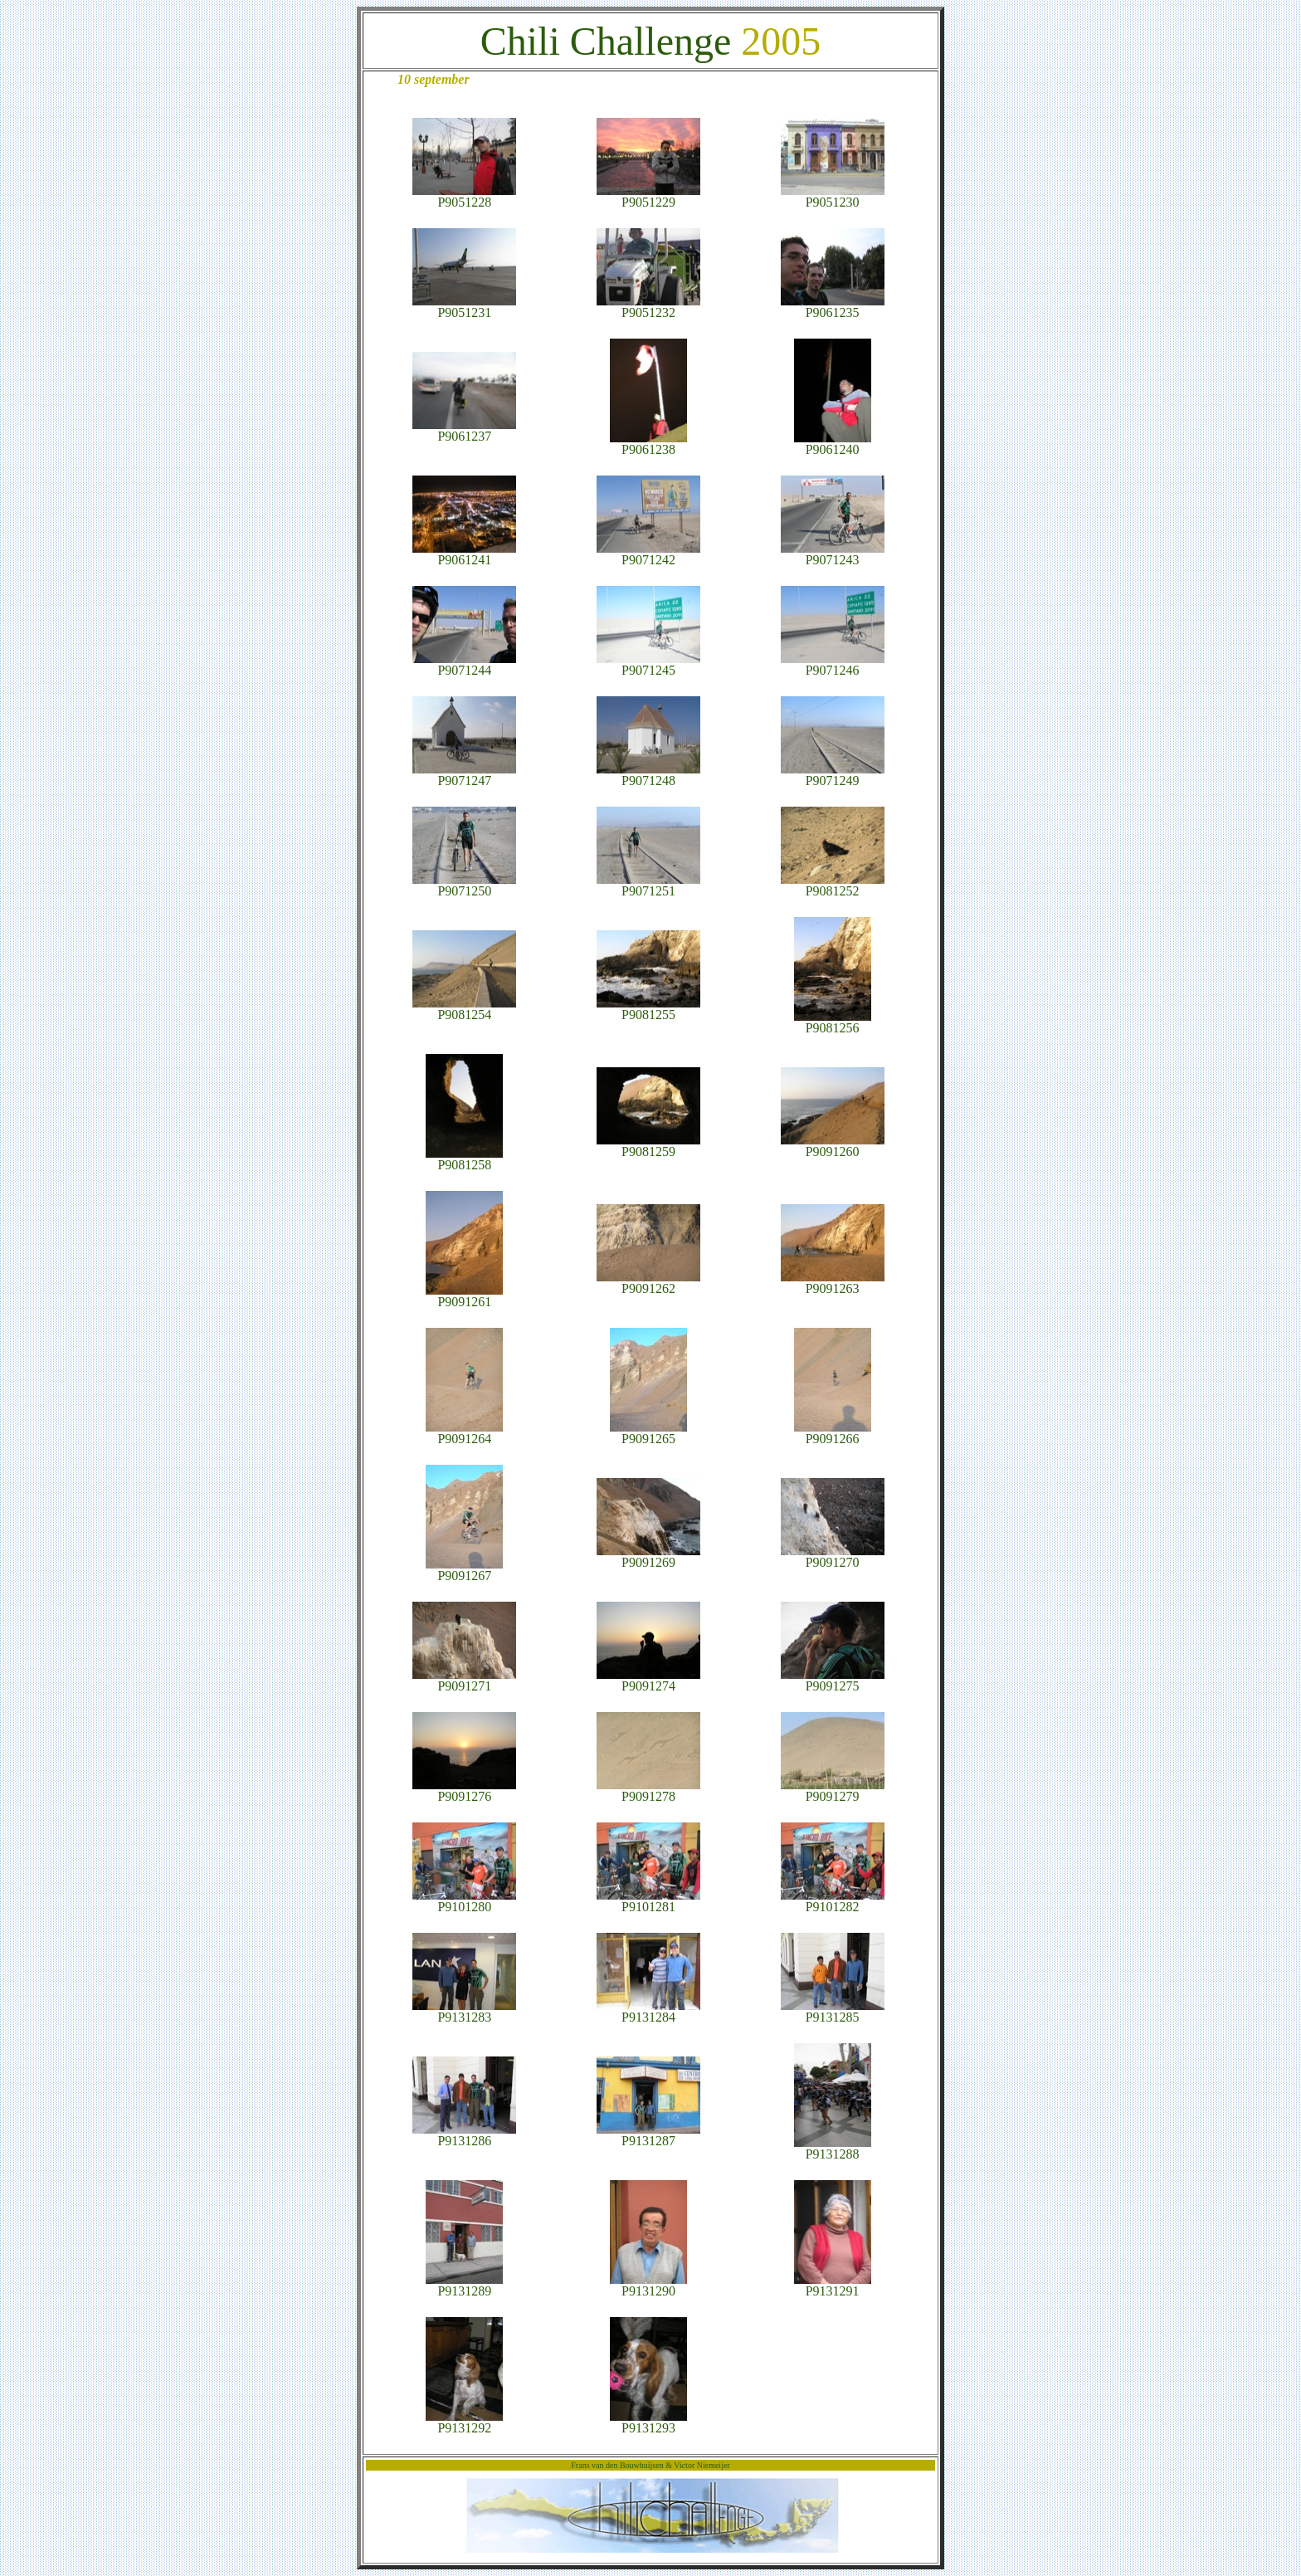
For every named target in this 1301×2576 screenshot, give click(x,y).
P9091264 (464, 1433)
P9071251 (648, 885)
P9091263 (832, 1282)
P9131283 (464, 2011)
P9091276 (464, 1790)
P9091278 (648, 1790)
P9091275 (832, 1680)
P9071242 (648, 554)
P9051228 (464, 196)
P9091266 (832, 1433)
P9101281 (648, 1901)
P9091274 (648, 1680)
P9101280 (464, 1901)
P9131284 (648, 2011)
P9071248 (648, 775)
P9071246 (832, 664)
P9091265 (648, 1433)
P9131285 (832, 2011)
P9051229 (648, 196)
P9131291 (832, 2285)
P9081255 (648, 1009)
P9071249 (832, 775)
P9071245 (648, 664)
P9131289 (464, 2285)
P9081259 (648, 1146)
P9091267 (464, 1570)
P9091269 (648, 1556)
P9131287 (648, 2135)
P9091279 (832, 1790)
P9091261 (464, 1296)
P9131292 (464, 2422)
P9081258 (464, 1159)
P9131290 (648, 2285)
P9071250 (464, 885)
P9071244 (464, 664)
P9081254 (464, 1009)
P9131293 (648, 2422)
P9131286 (464, 2135)
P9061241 (464, 554)
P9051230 (832, 196)
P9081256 (832, 1022)
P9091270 (832, 1556)
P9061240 (832, 443)
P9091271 (464, 1680)
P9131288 (832, 2148)
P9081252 (832, 885)
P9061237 (464, 430)
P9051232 (648, 307)
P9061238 (648, 443)
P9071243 (832, 554)
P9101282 (832, 1901)
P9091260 (832, 1146)
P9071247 (464, 775)
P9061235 (832, 307)
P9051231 (464, 307)
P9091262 (648, 1282)
